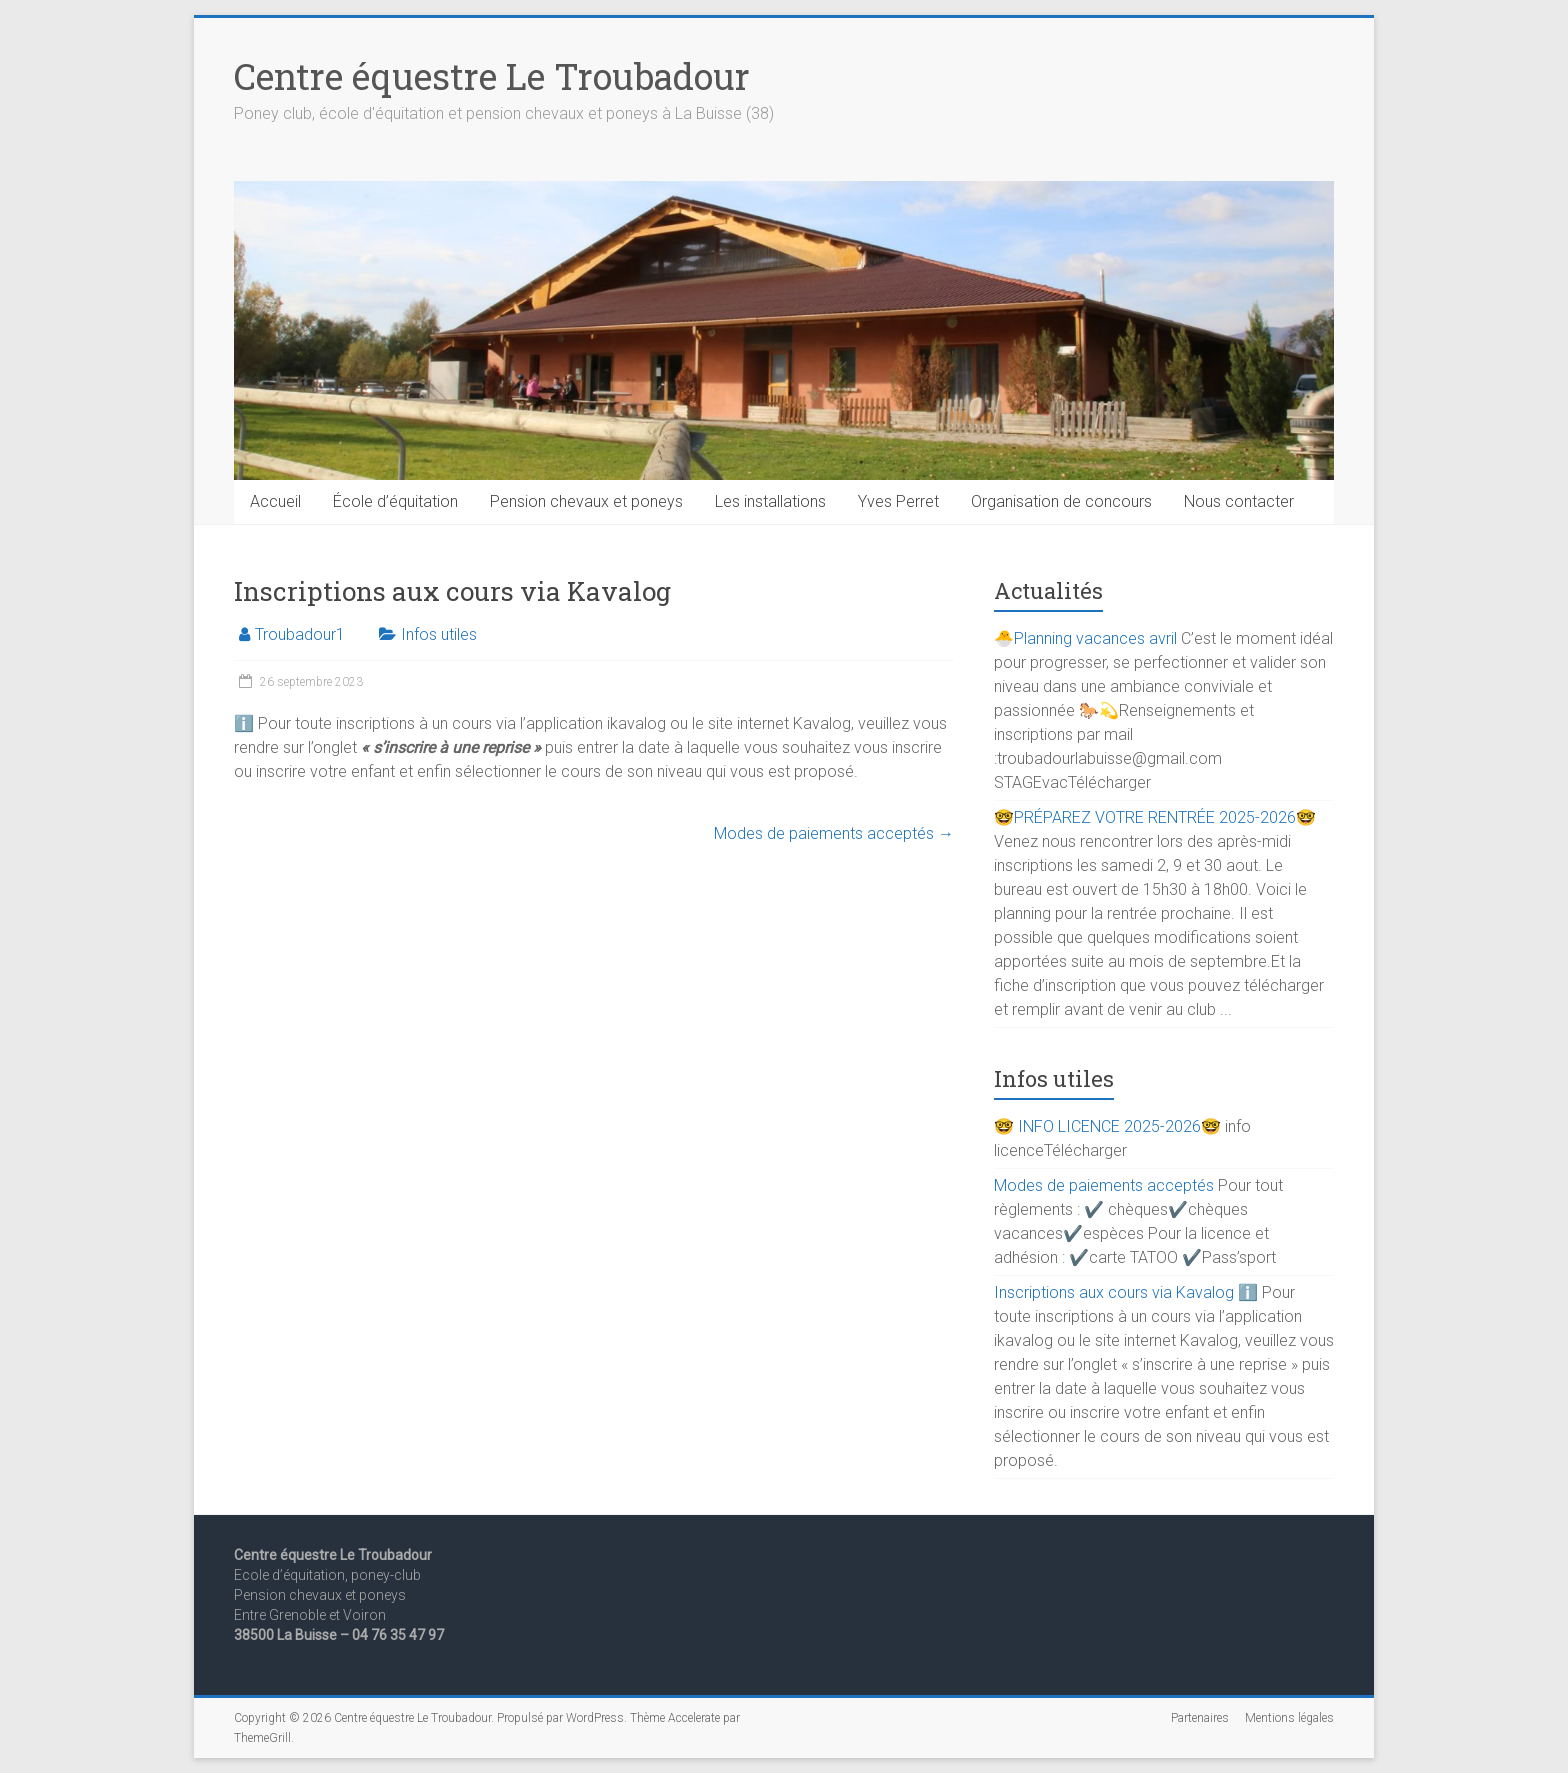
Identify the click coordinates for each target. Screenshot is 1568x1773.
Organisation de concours (1061, 501)
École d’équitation (395, 501)
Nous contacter (1239, 501)
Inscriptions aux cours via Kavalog (1114, 1292)
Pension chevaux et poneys (586, 501)
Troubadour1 (300, 634)
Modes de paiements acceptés (834, 833)
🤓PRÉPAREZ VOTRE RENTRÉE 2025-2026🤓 (1155, 817)
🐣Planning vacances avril (1085, 638)
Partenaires (1200, 1718)
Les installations (770, 501)
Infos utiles (439, 634)
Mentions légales (1289, 1718)
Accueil (275, 501)
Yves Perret (898, 501)
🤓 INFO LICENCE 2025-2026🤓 (1107, 1126)
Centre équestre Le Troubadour (492, 76)
